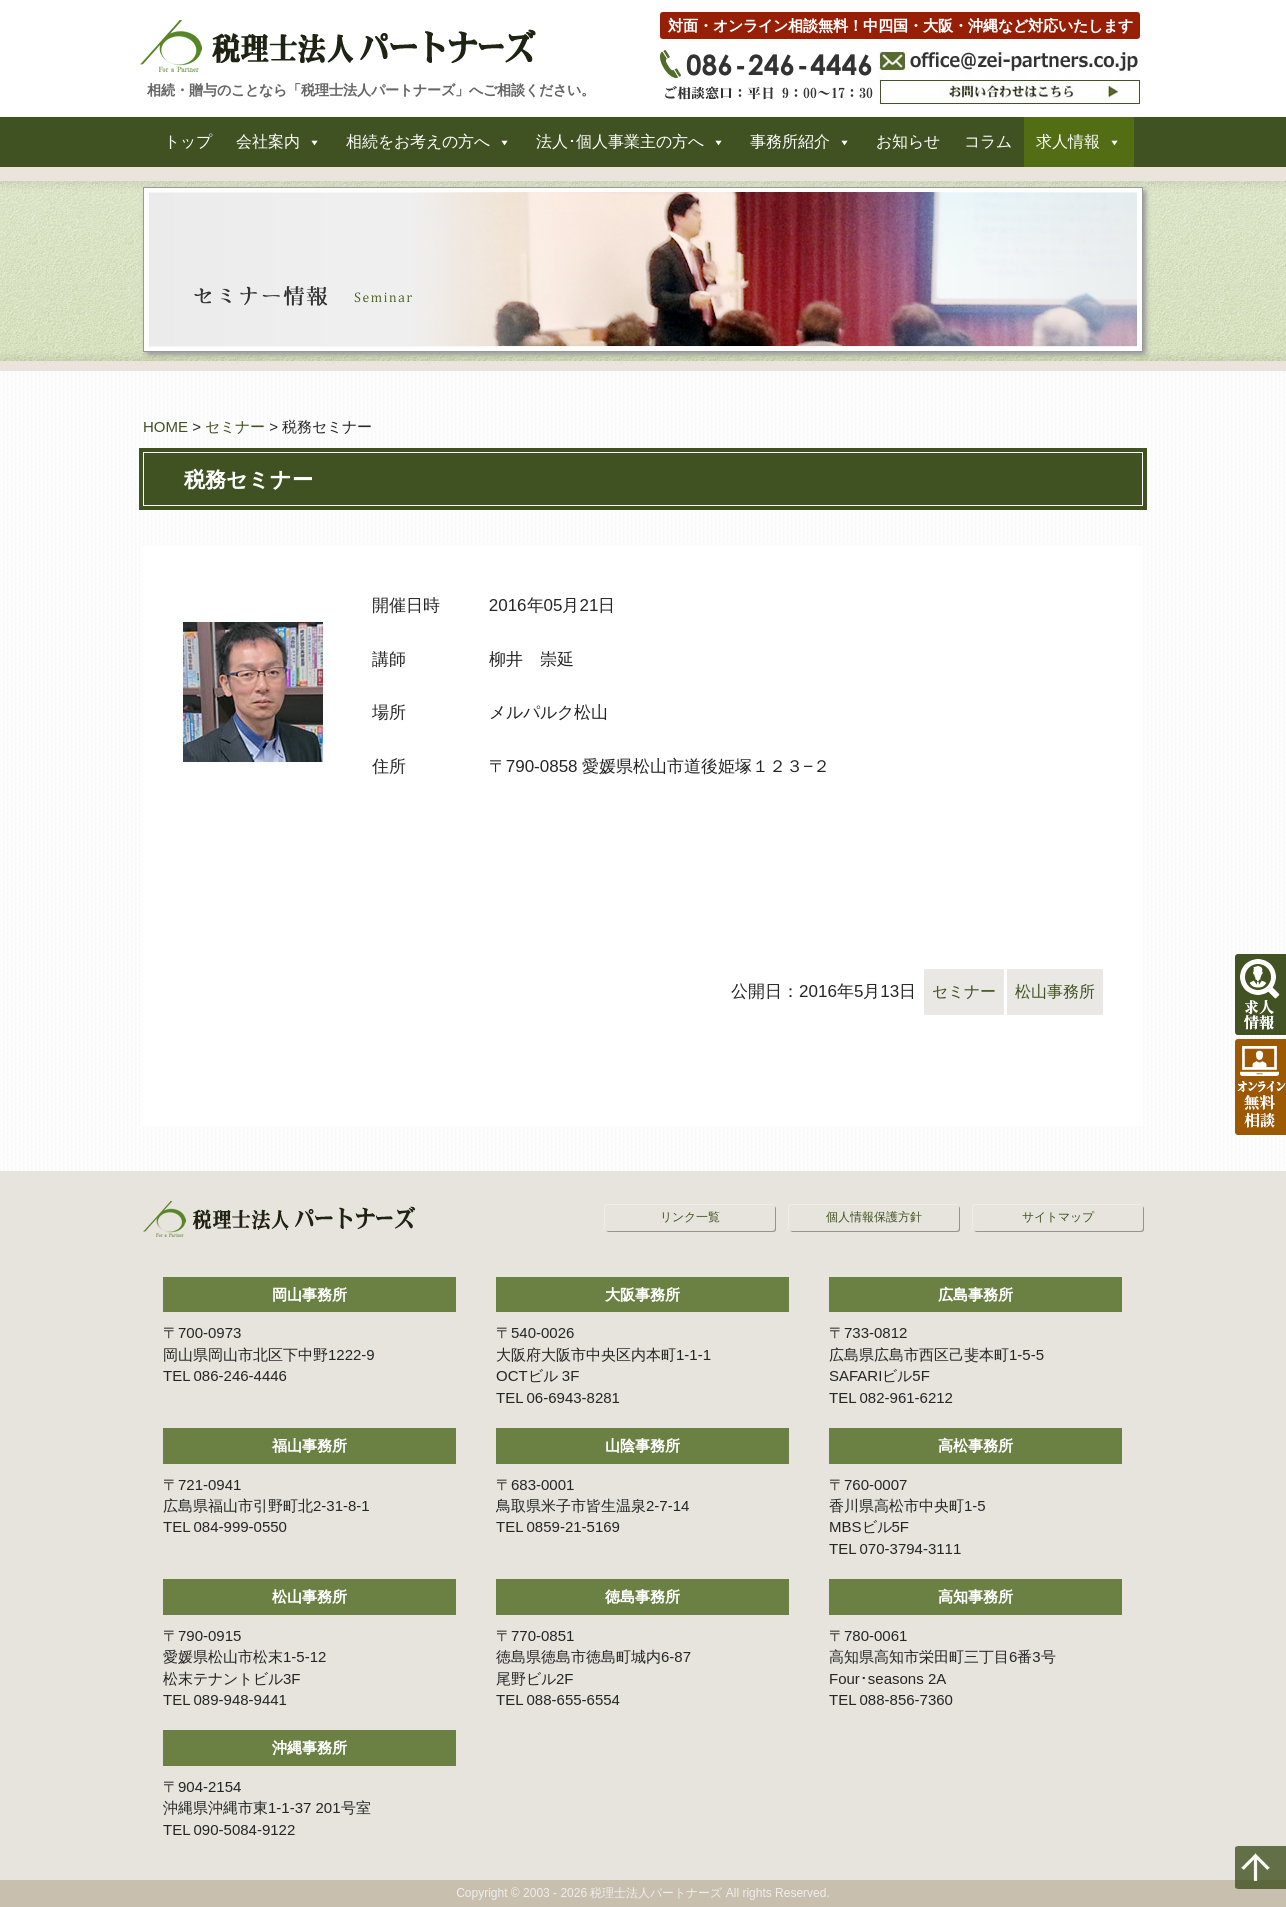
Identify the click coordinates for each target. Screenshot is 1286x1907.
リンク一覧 (690, 1217)
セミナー (235, 426)
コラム (988, 148)
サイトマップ (1058, 1217)
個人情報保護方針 (874, 1217)
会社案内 (268, 148)
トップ (188, 148)
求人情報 (1068, 148)
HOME (165, 426)
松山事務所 (1052, 991)
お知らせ (908, 148)
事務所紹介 (790, 148)
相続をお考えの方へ (418, 148)
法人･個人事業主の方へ (620, 148)
